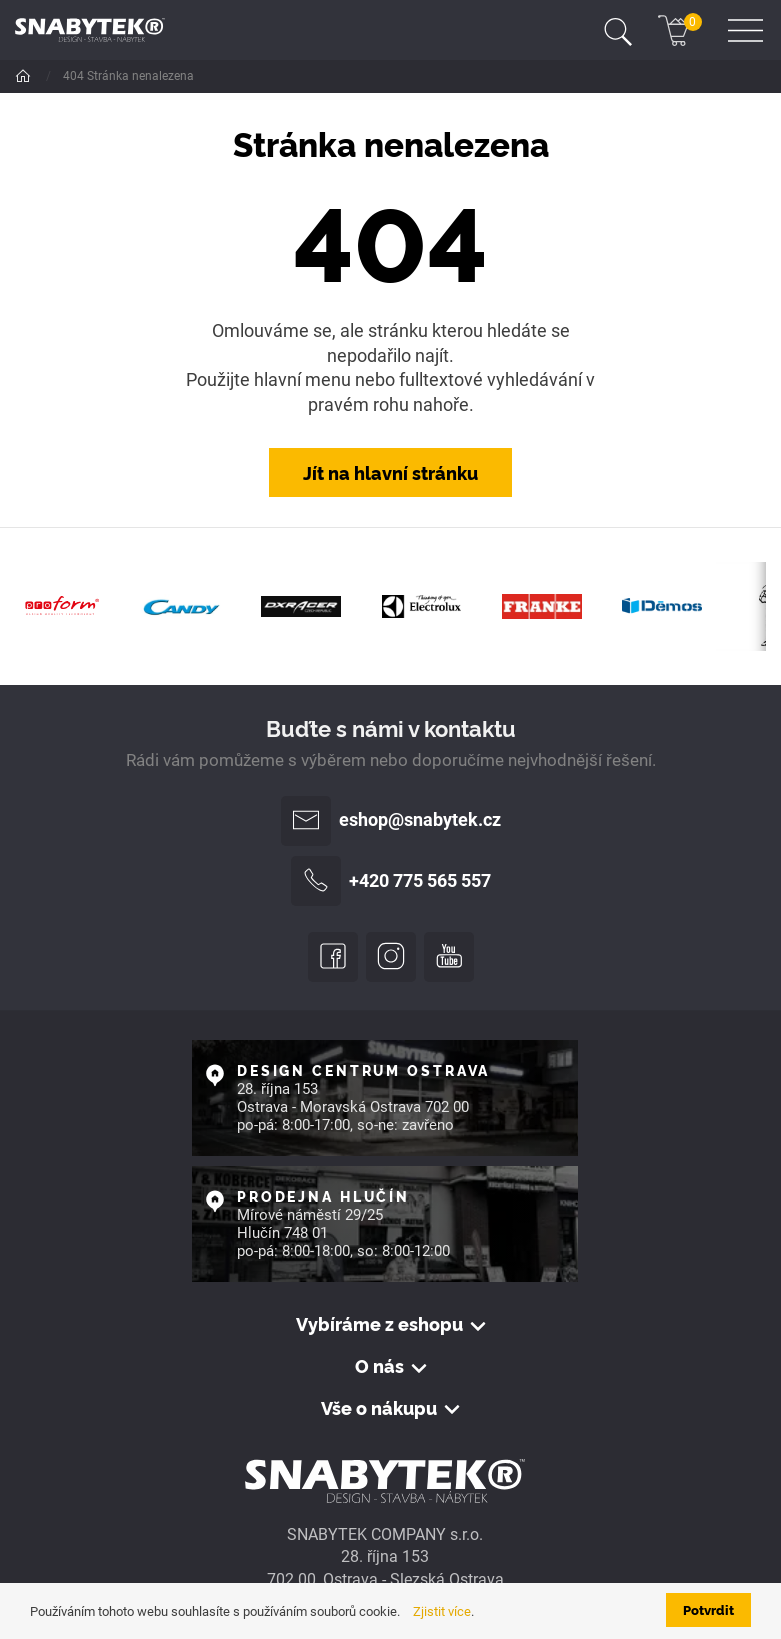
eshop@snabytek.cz (391, 821)
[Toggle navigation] (618, 30)
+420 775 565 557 (391, 881)
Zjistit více (442, 1611)
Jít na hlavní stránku (390, 472)
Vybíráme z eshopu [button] (379, 1324)
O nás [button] (379, 1366)
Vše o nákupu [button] (379, 1408)
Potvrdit (708, 1609)
